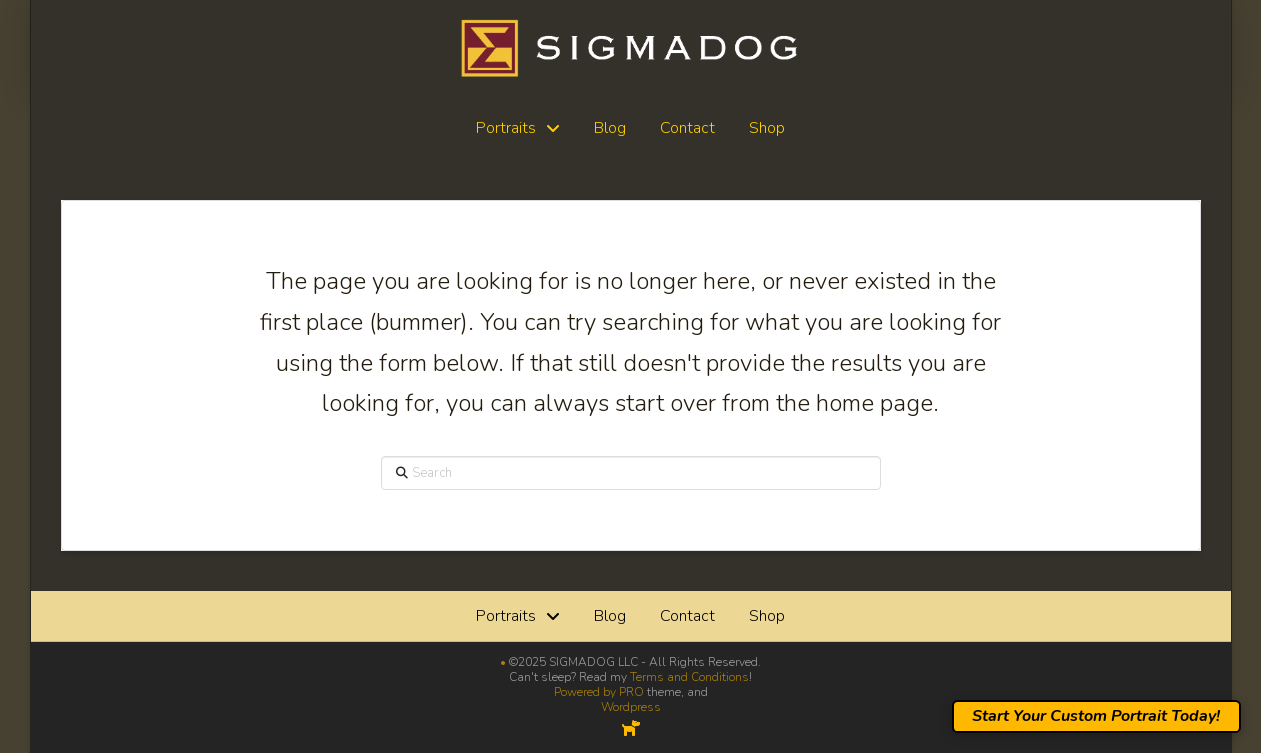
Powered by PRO (599, 692)
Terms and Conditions (689, 677)
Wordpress (631, 707)
